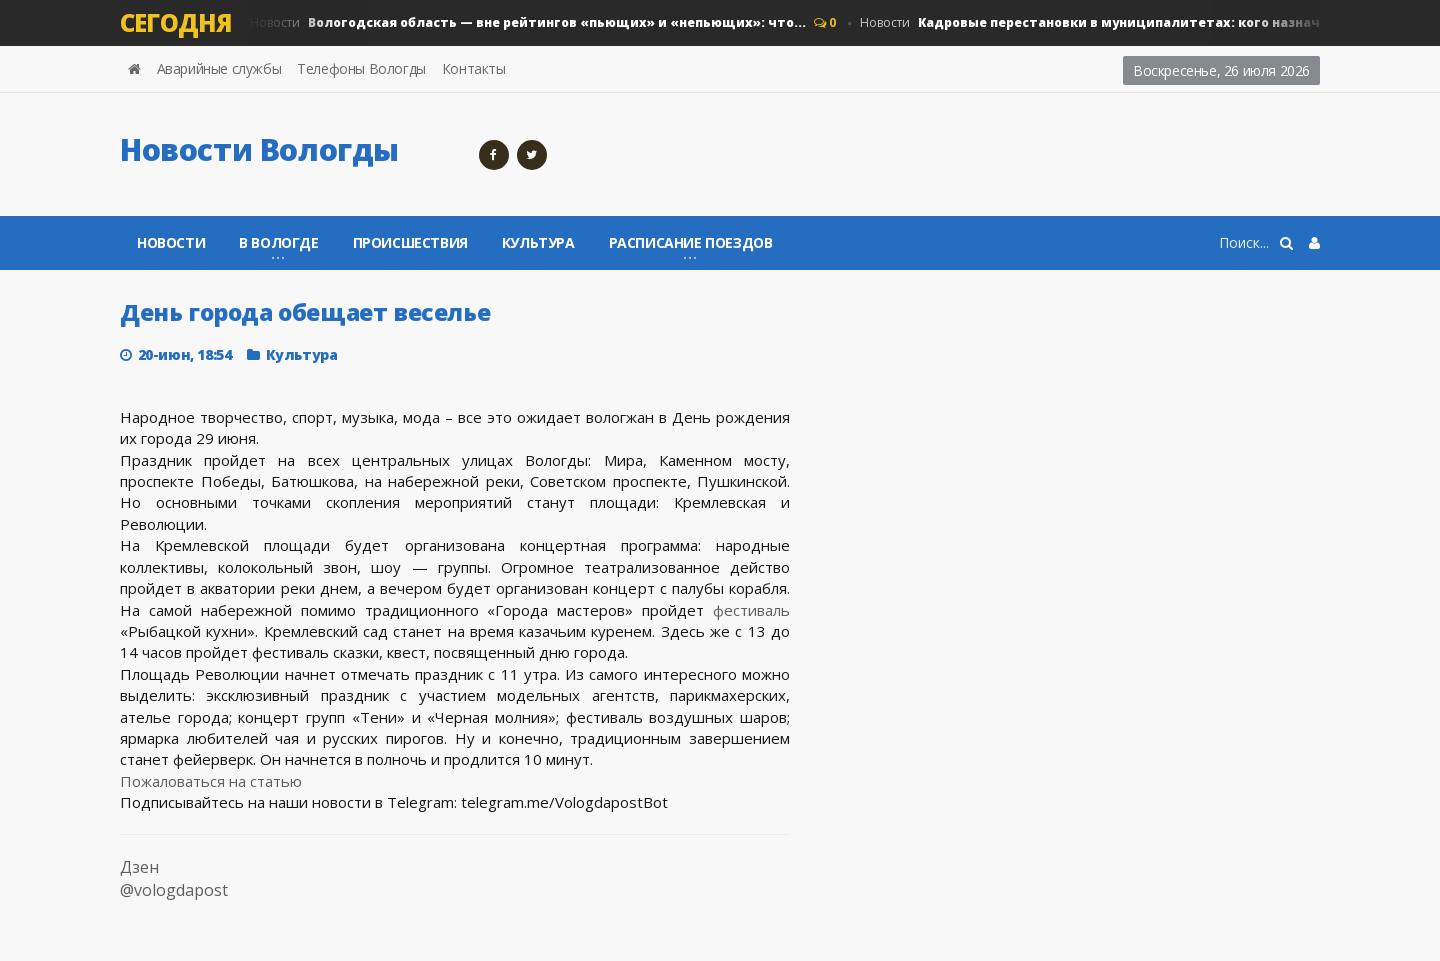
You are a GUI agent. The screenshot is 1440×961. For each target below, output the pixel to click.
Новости (528, 23)
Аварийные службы (219, 68)
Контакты (474, 68)
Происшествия (410, 242)
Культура (538, 242)
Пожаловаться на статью (211, 781)
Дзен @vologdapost (174, 878)
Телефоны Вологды (361, 68)
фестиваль (751, 610)
